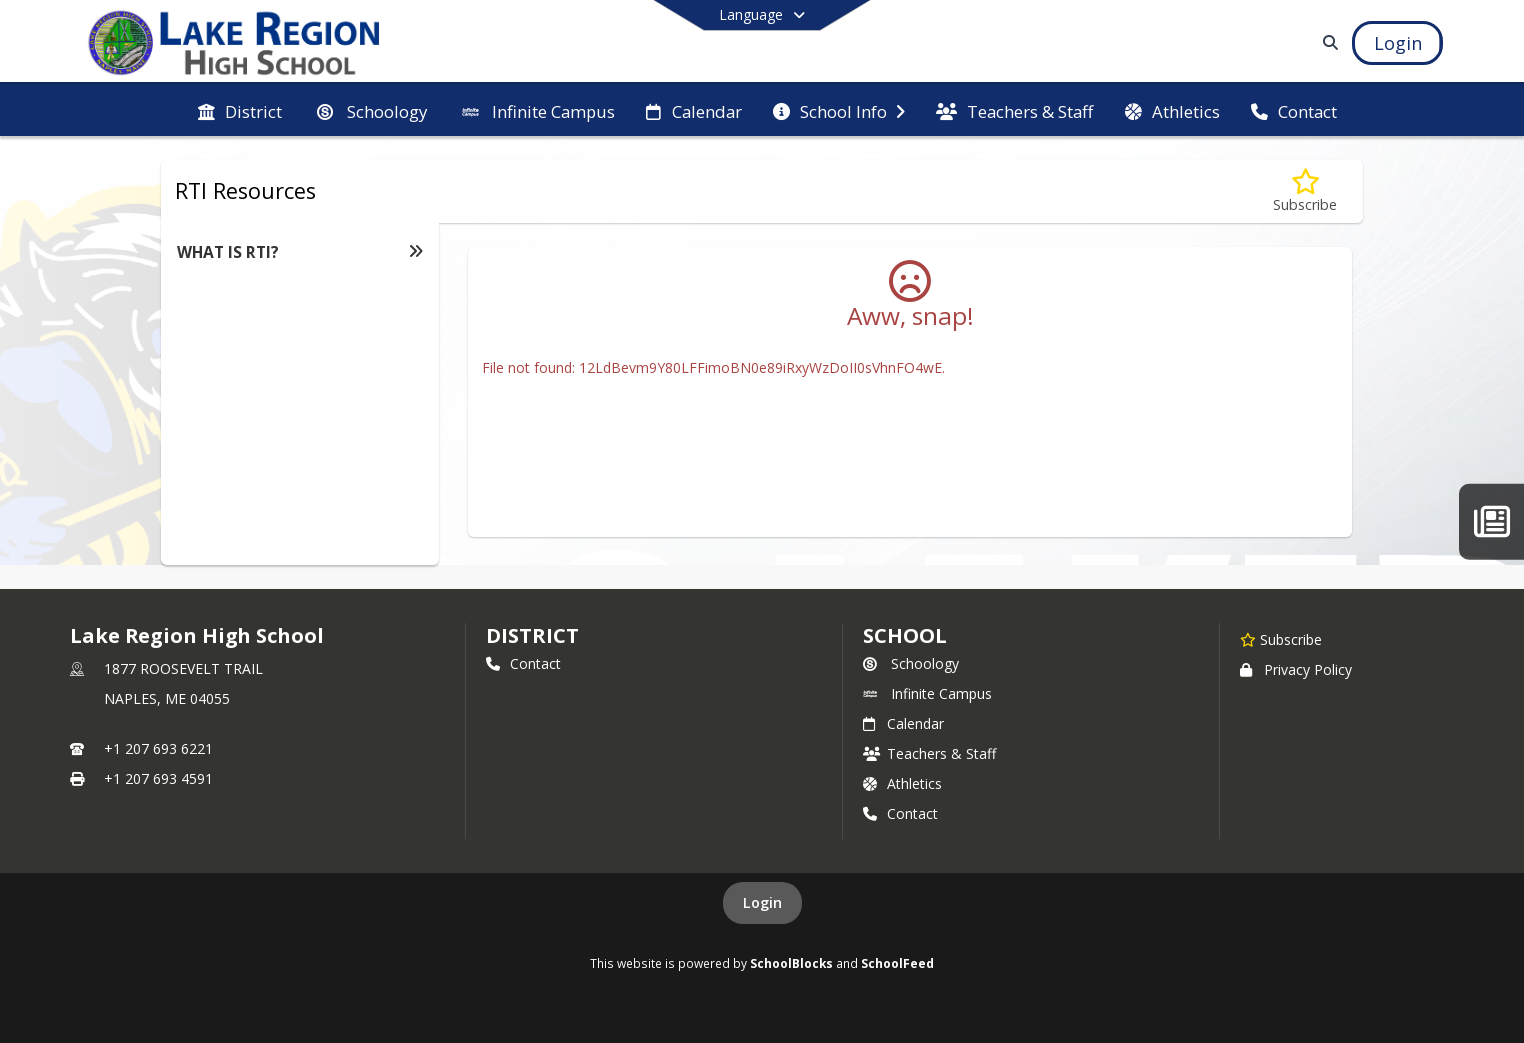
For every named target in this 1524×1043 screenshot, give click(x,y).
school (904, 635)
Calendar (903, 723)
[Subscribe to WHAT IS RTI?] (1305, 191)
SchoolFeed (897, 963)
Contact (523, 663)
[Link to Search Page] (1327, 42)
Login (762, 902)
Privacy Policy (1296, 669)
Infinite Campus (927, 693)
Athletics (902, 783)
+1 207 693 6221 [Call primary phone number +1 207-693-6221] (158, 748)
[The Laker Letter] (1491, 521)
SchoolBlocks (791, 963)
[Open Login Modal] (1397, 43)
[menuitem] (240, 110)
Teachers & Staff (929, 753)
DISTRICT (532, 635)
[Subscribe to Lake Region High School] (1281, 639)
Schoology (911, 663)
